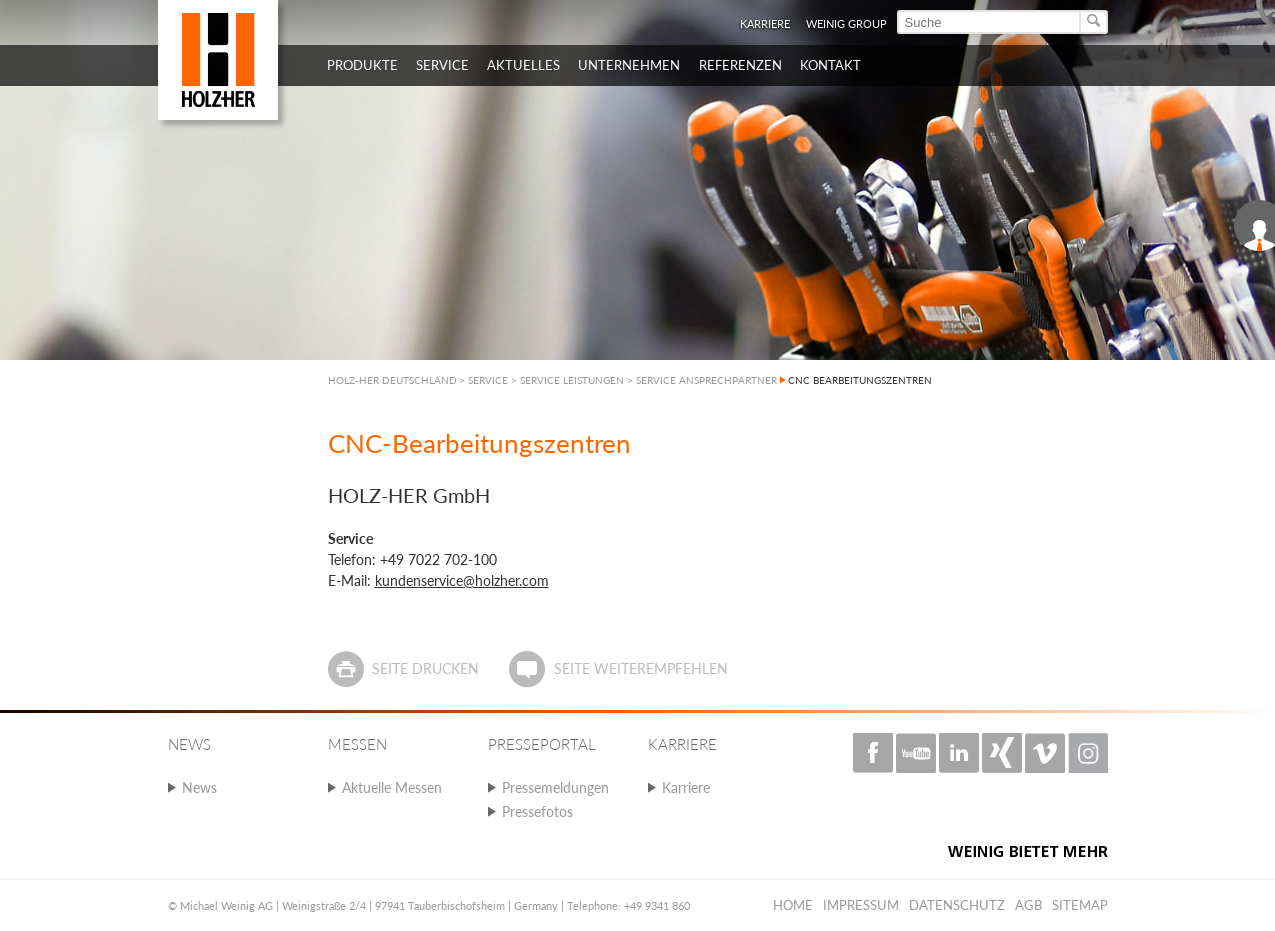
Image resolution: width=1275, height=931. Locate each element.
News (199, 787)
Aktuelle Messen (392, 787)
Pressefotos (537, 811)
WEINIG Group (846, 23)
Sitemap (1080, 905)
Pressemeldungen (555, 787)
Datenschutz (957, 905)
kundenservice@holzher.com (462, 580)
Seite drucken (425, 668)
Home (793, 905)
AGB (1028, 905)
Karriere (765, 23)
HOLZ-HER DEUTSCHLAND (392, 380)
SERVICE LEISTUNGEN (572, 380)
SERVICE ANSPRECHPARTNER (706, 380)
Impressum (861, 905)
